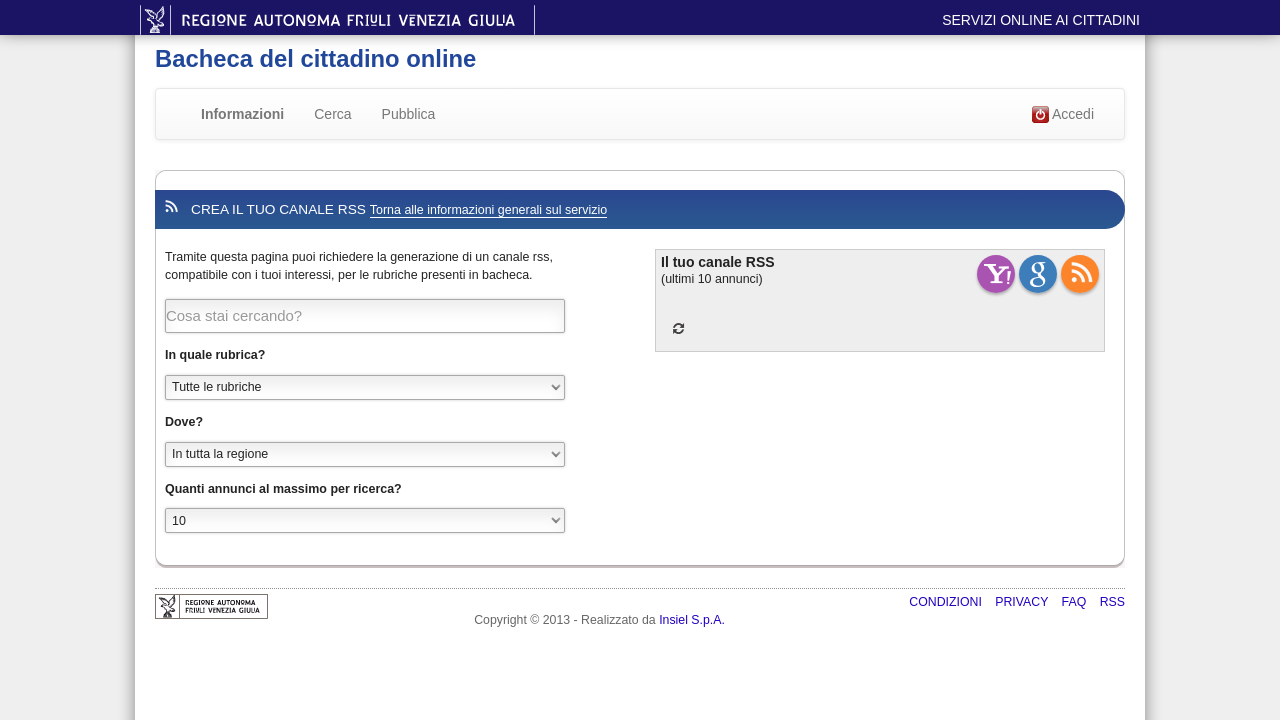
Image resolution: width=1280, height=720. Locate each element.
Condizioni (947, 602)
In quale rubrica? (215, 355)
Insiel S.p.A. (692, 620)
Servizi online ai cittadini (1041, 20)
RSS (1112, 602)
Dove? (184, 422)
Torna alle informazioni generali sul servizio (488, 210)
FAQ (1076, 602)
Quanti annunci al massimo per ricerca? (283, 489)
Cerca (332, 114)
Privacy (1023, 602)
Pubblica (409, 114)
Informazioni (242, 114)
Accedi (1063, 115)
